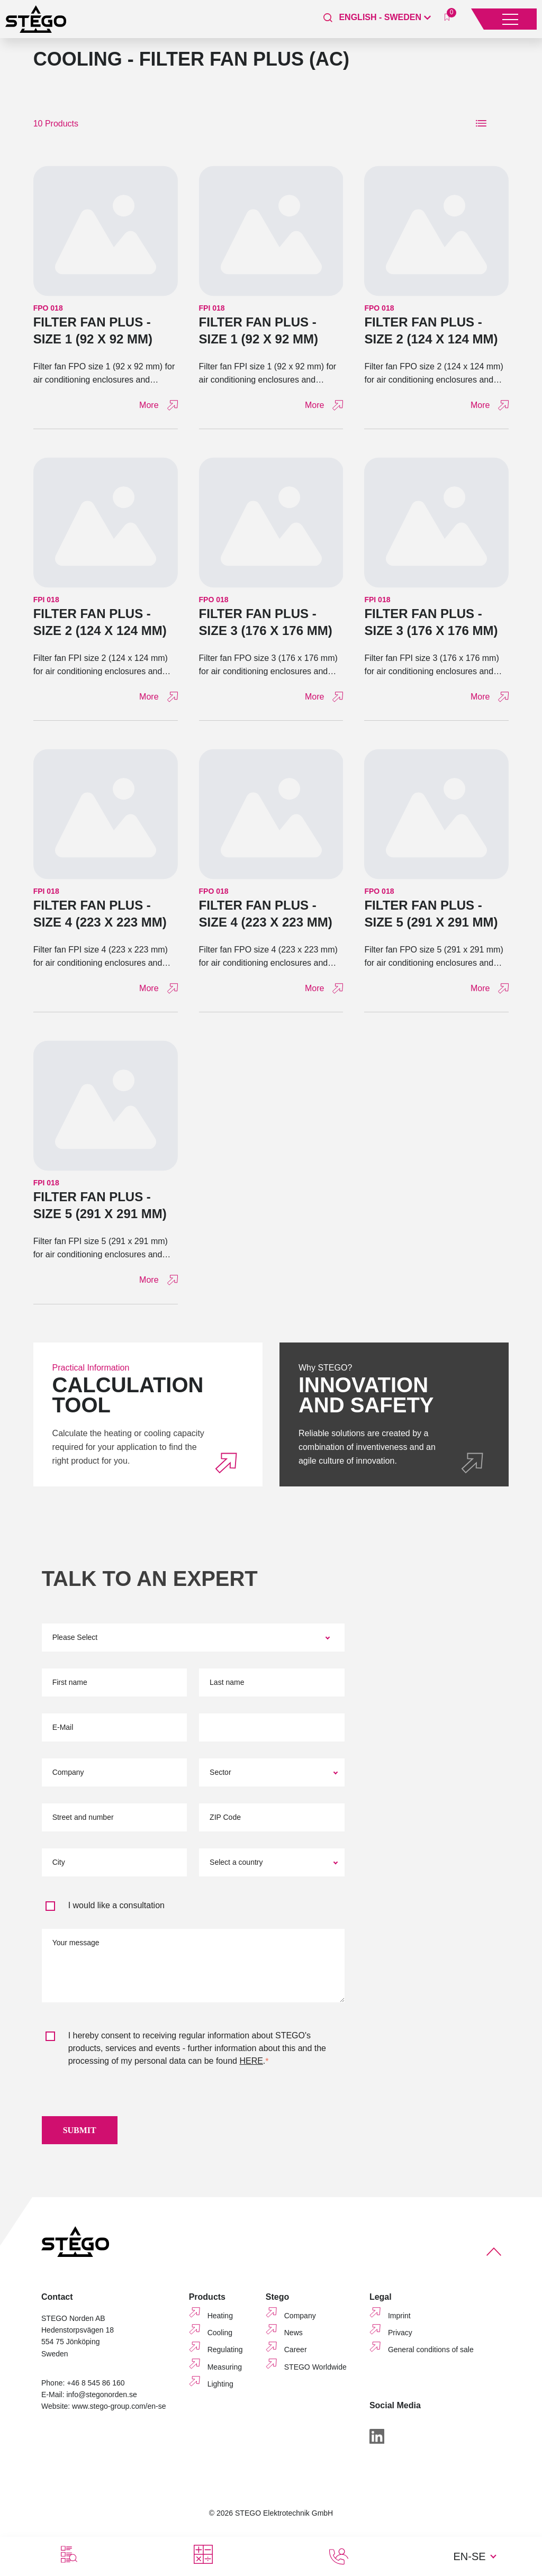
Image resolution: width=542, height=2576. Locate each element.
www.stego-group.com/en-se (119, 2411)
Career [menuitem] (295, 2355)
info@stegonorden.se (101, 2400)
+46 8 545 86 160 (95, 2388)
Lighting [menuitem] (220, 2389)
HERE (251, 2060)
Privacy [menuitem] (400, 2338)
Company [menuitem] (300, 2321)
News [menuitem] (293, 2338)
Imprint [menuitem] (399, 2321)
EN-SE (469, 2556)
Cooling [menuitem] (219, 2338)
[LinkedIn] (376, 2441)
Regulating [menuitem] (225, 2355)
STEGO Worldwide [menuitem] (315, 2372)
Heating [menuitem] (220, 2321)
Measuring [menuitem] (224, 2372)
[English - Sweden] (385, 17)
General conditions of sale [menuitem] (431, 2355)
